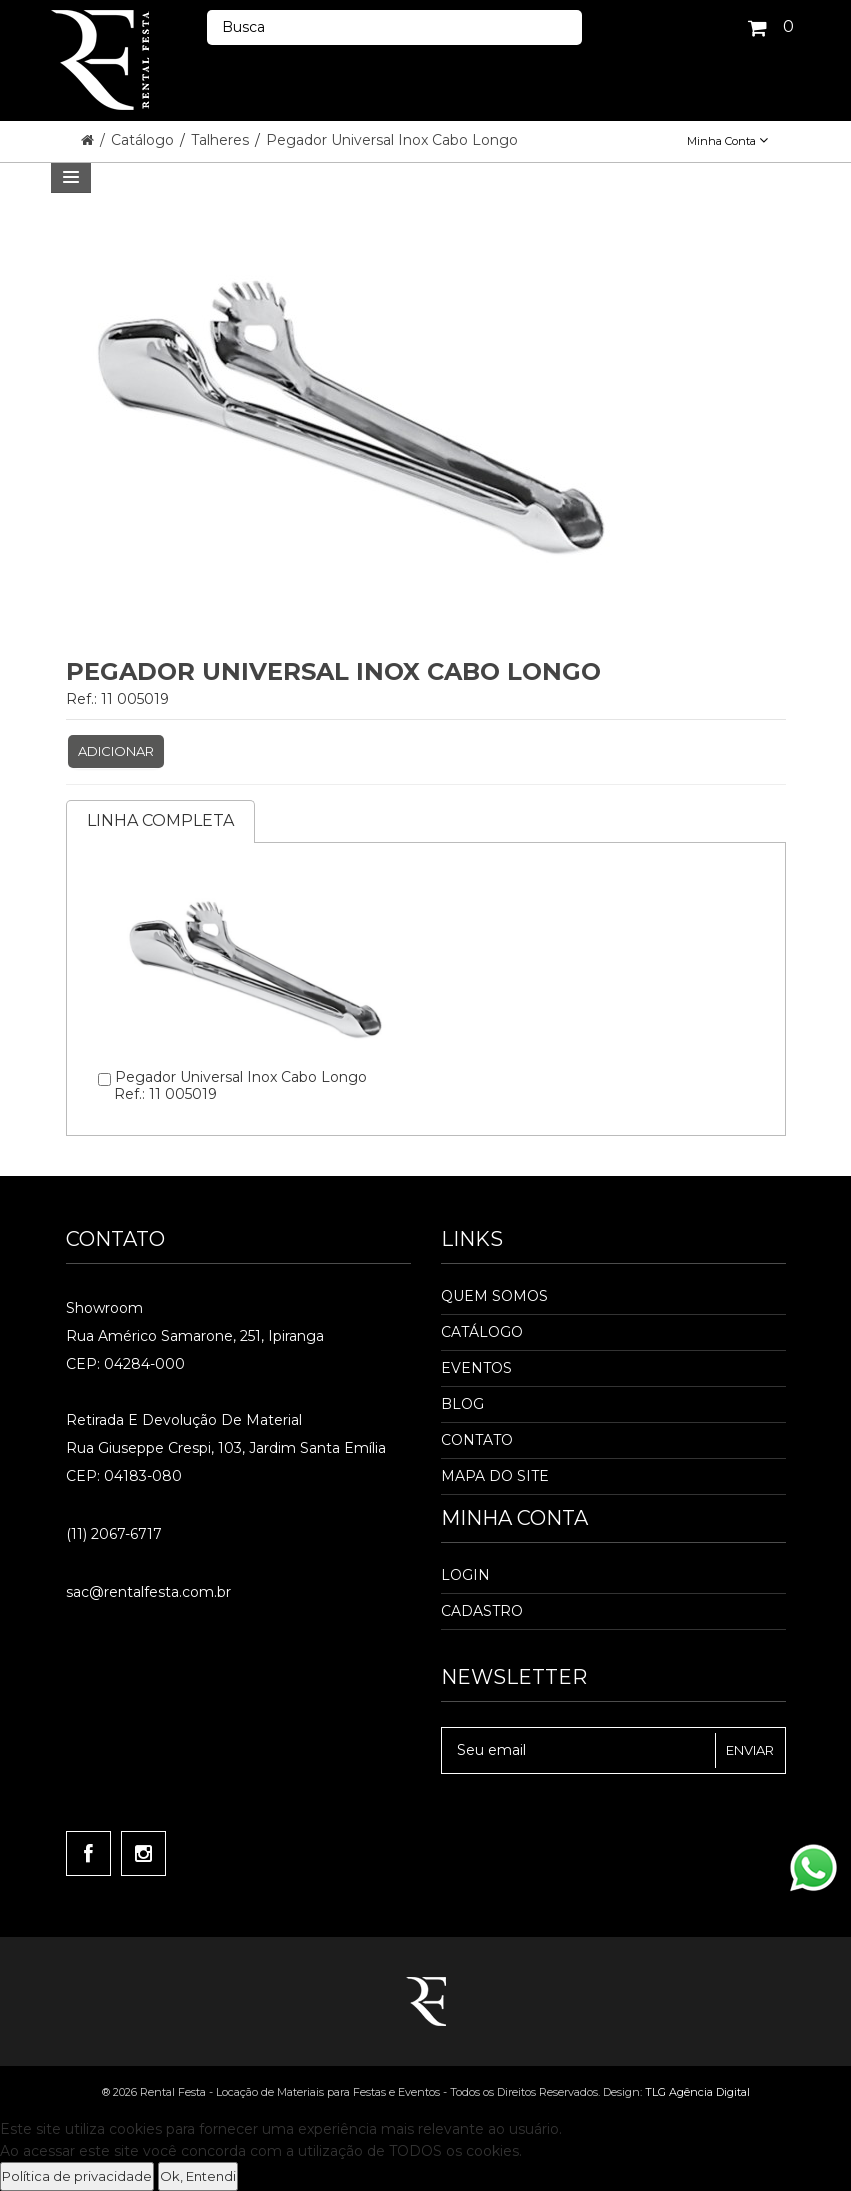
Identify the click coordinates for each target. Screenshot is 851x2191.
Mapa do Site (495, 1476)
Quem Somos (494, 1296)
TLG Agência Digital (697, 2092)
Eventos (476, 1368)
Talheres (222, 140)
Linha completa (160, 820)
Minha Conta (727, 141)
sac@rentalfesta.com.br (148, 1592)
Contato (477, 1440)
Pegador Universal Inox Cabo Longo (392, 140)
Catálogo (144, 140)
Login (465, 1575)
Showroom (104, 1308)
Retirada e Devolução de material (184, 1420)
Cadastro (482, 1611)
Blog (462, 1404)
